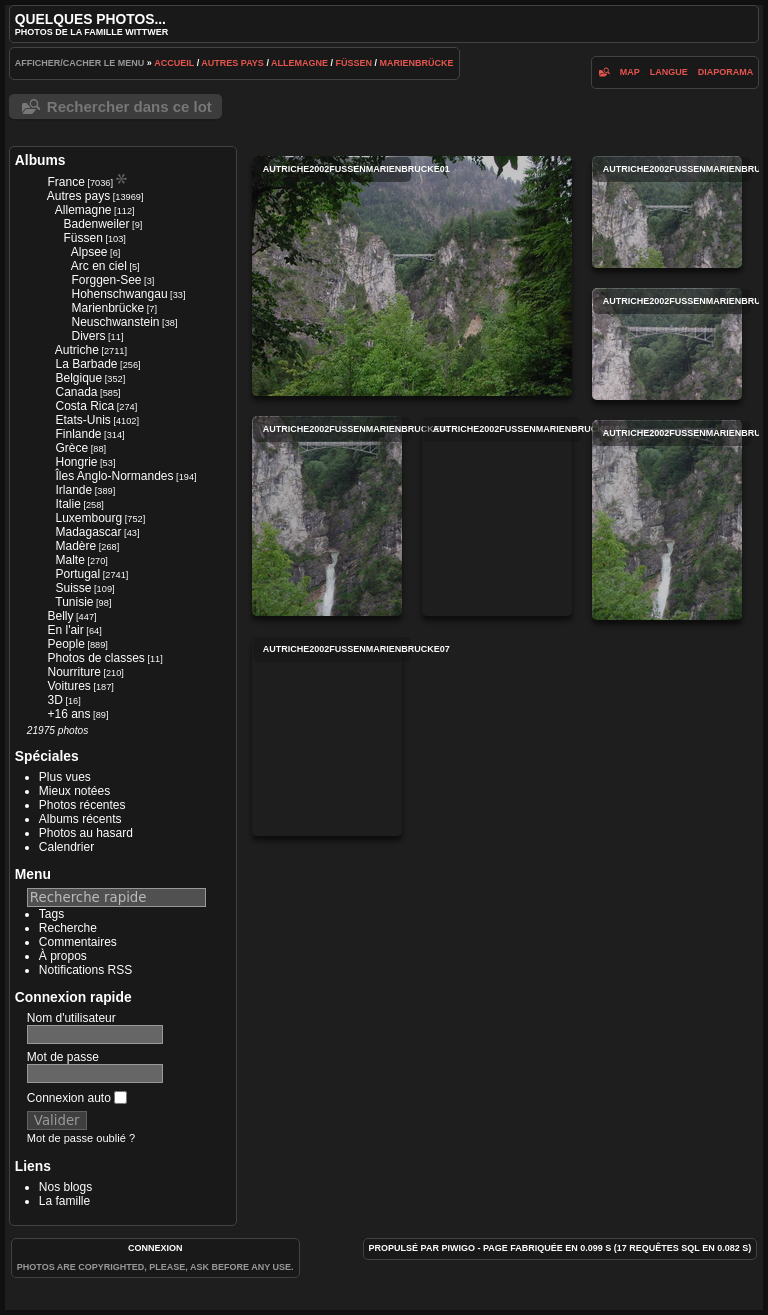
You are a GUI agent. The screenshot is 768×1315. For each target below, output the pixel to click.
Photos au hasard (86, 833)
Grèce (71, 448)
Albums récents (80, 819)
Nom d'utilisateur (71, 1018)
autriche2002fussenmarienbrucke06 (667, 520)
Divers (88, 336)
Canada (76, 392)
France (65, 182)
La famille (64, 1201)
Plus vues (65, 777)
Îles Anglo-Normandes (114, 476)
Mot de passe (63, 1057)
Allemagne (299, 63)
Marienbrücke (417, 63)
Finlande (78, 434)
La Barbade (86, 364)
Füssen (354, 63)
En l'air (65, 630)
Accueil (174, 63)
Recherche (68, 928)
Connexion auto (77, 1098)
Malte (69, 560)
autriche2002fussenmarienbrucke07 (327, 736)
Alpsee (89, 252)
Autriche (77, 350)
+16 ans (68, 714)
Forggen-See (106, 280)
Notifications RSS (85, 970)
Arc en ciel (99, 266)
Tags (51, 914)
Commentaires (78, 942)
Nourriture (73, 672)
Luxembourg (88, 518)
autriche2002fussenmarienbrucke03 (667, 344)
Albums (40, 160)
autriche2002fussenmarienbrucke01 (412, 276)
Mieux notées (74, 791)
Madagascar (88, 532)
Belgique (78, 378)
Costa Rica (84, 406)
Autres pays (232, 63)
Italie (67, 504)
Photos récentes (82, 805)
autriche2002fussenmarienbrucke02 (667, 212)
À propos (63, 956)
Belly (60, 616)
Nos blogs (65, 1187)
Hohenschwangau (119, 294)
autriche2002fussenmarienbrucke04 (327, 516)
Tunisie (74, 602)
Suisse (73, 588)
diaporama (726, 72)
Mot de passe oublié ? (81, 1138)
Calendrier (66, 847)
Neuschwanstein (115, 322)
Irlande (73, 490)
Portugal (77, 574)
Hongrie (76, 462)
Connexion (155, 1248)
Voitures (68, 686)
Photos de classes (95, 658)
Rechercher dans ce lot (129, 106)
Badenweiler (96, 224)
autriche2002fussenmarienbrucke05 (497, 516)
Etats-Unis (82, 420)
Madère (75, 546)
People (65, 644)
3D (54, 700)
